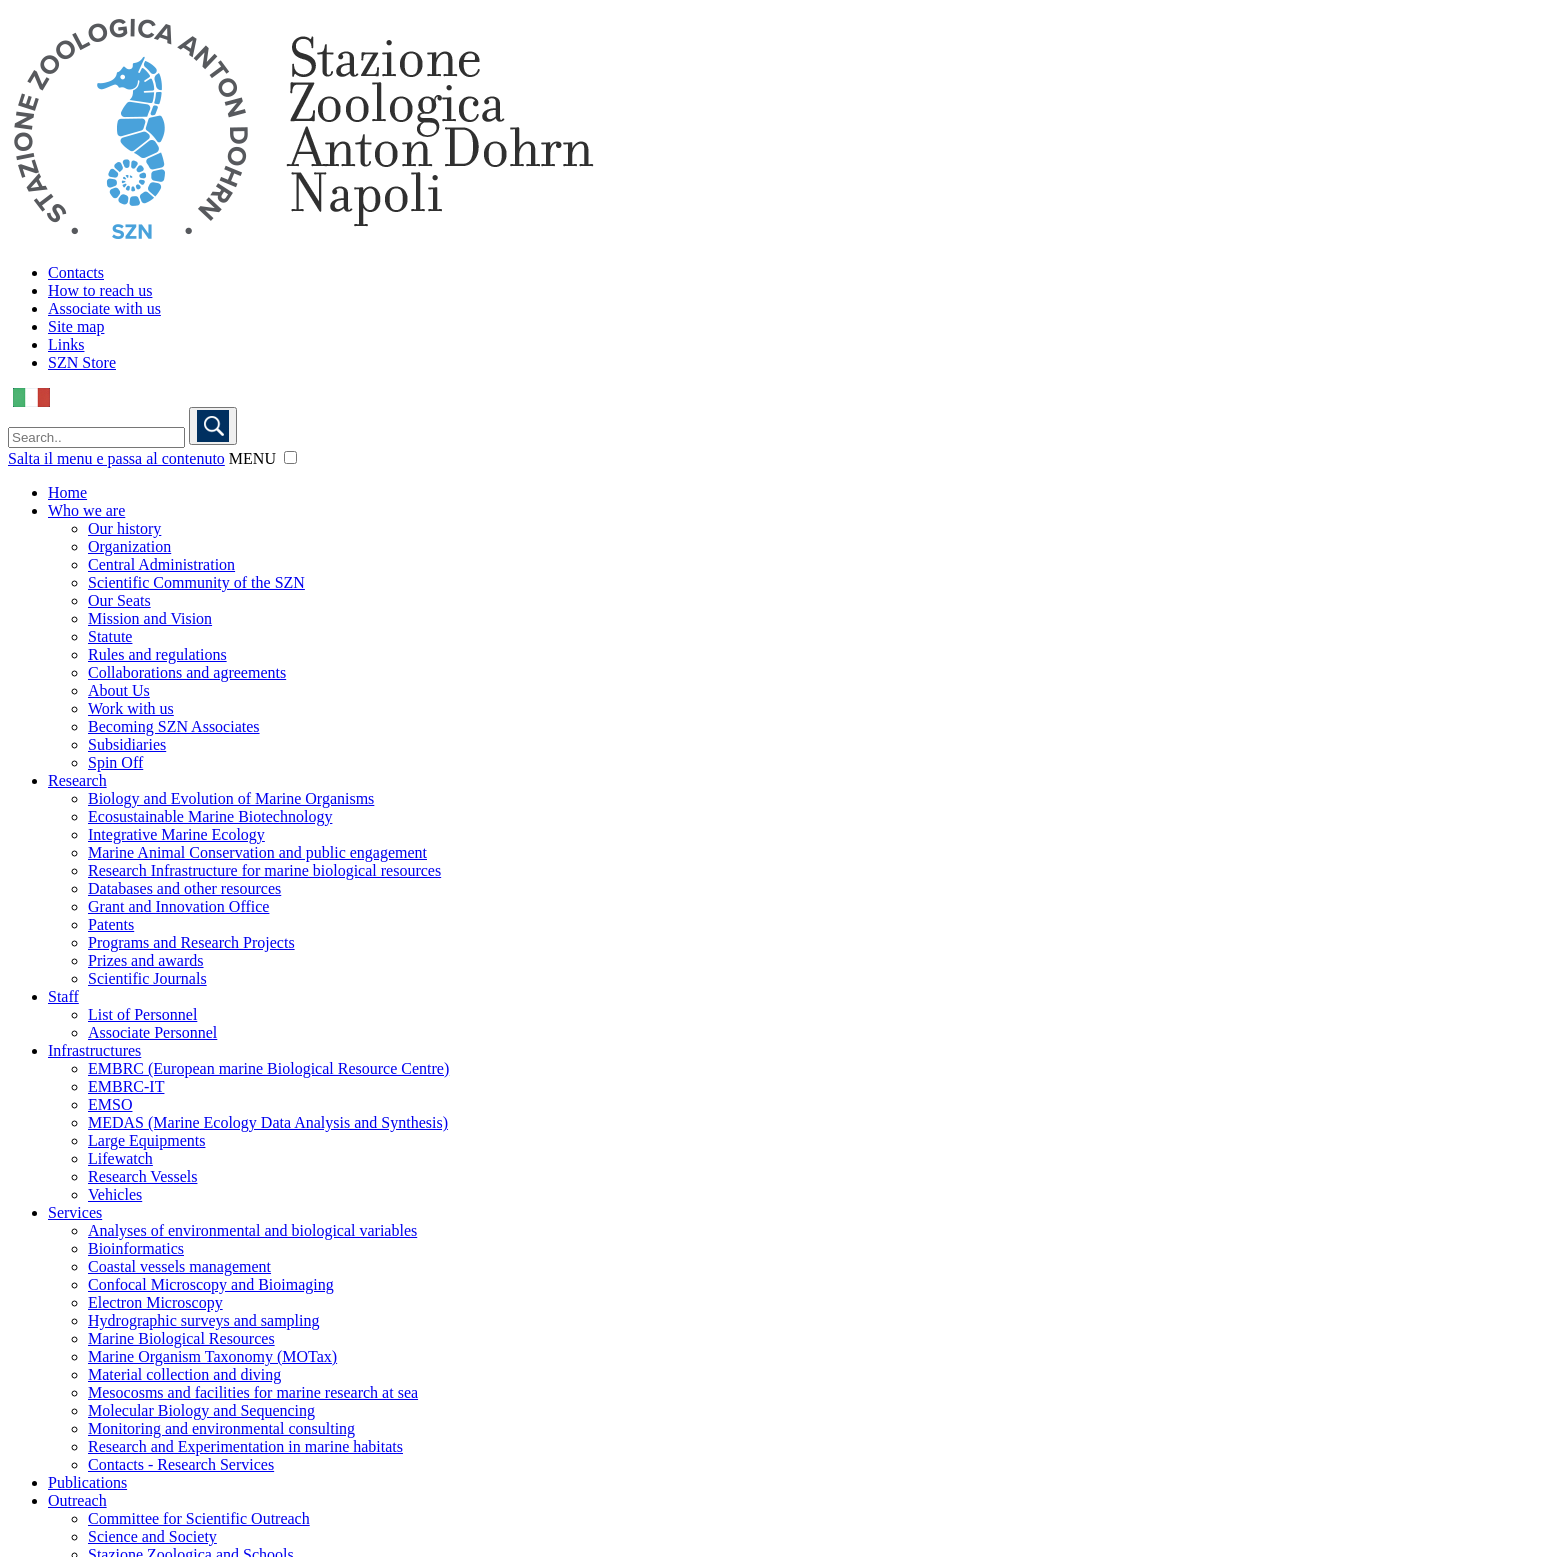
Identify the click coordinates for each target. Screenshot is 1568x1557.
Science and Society (152, 1536)
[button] (290, 457)
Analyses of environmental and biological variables (252, 1230)
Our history (124, 528)
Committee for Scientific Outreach (199, 1518)
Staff (63, 996)
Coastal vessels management (179, 1266)
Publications (87, 1482)
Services (75, 1212)
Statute (110, 636)
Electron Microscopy (155, 1302)
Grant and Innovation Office (178, 906)
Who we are (86, 510)
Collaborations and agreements (187, 672)
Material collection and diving (184, 1374)
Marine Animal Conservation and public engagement (257, 852)
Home (67, 492)
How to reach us (100, 290)
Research (77, 780)
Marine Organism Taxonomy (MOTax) (212, 1356)
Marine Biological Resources (181, 1338)
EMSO (110, 1104)
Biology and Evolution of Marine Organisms (231, 798)
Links (66, 344)
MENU (252, 458)
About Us (119, 690)
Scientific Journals (147, 978)
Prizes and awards (146, 960)
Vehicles (115, 1194)
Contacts (76, 272)
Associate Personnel (152, 1032)
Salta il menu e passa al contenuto (116, 458)
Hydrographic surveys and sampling (204, 1320)
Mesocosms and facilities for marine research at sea (253, 1392)
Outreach (77, 1500)
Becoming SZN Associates (174, 726)
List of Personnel (142, 1014)
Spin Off (115, 762)
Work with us (131, 708)
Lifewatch (120, 1158)
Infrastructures (94, 1050)
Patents (111, 924)
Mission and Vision (150, 618)
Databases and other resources (184, 888)
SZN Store (82, 362)
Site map (76, 326)
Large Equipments (146, 1140)
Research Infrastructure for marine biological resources (264, 870)
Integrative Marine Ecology (176, 834)
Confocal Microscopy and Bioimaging (211, 1284)
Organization (129, 546)
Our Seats (119, 600)
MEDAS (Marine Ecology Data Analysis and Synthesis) (268, 1122)
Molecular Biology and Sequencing (201, 1410)
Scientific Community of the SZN (196, 582)
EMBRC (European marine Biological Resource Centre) (268, 1068)
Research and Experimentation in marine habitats (245, 1446)
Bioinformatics (136, 1248)
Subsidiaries (127, 744)
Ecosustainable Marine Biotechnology (210, 816)
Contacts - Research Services (181, 1464)
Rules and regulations (157, 654)
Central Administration (161, 564)
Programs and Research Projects (191, 942)
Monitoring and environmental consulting (221, 1428)
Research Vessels (142, 1176)
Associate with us (104, 308)
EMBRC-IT (126, 1086)
